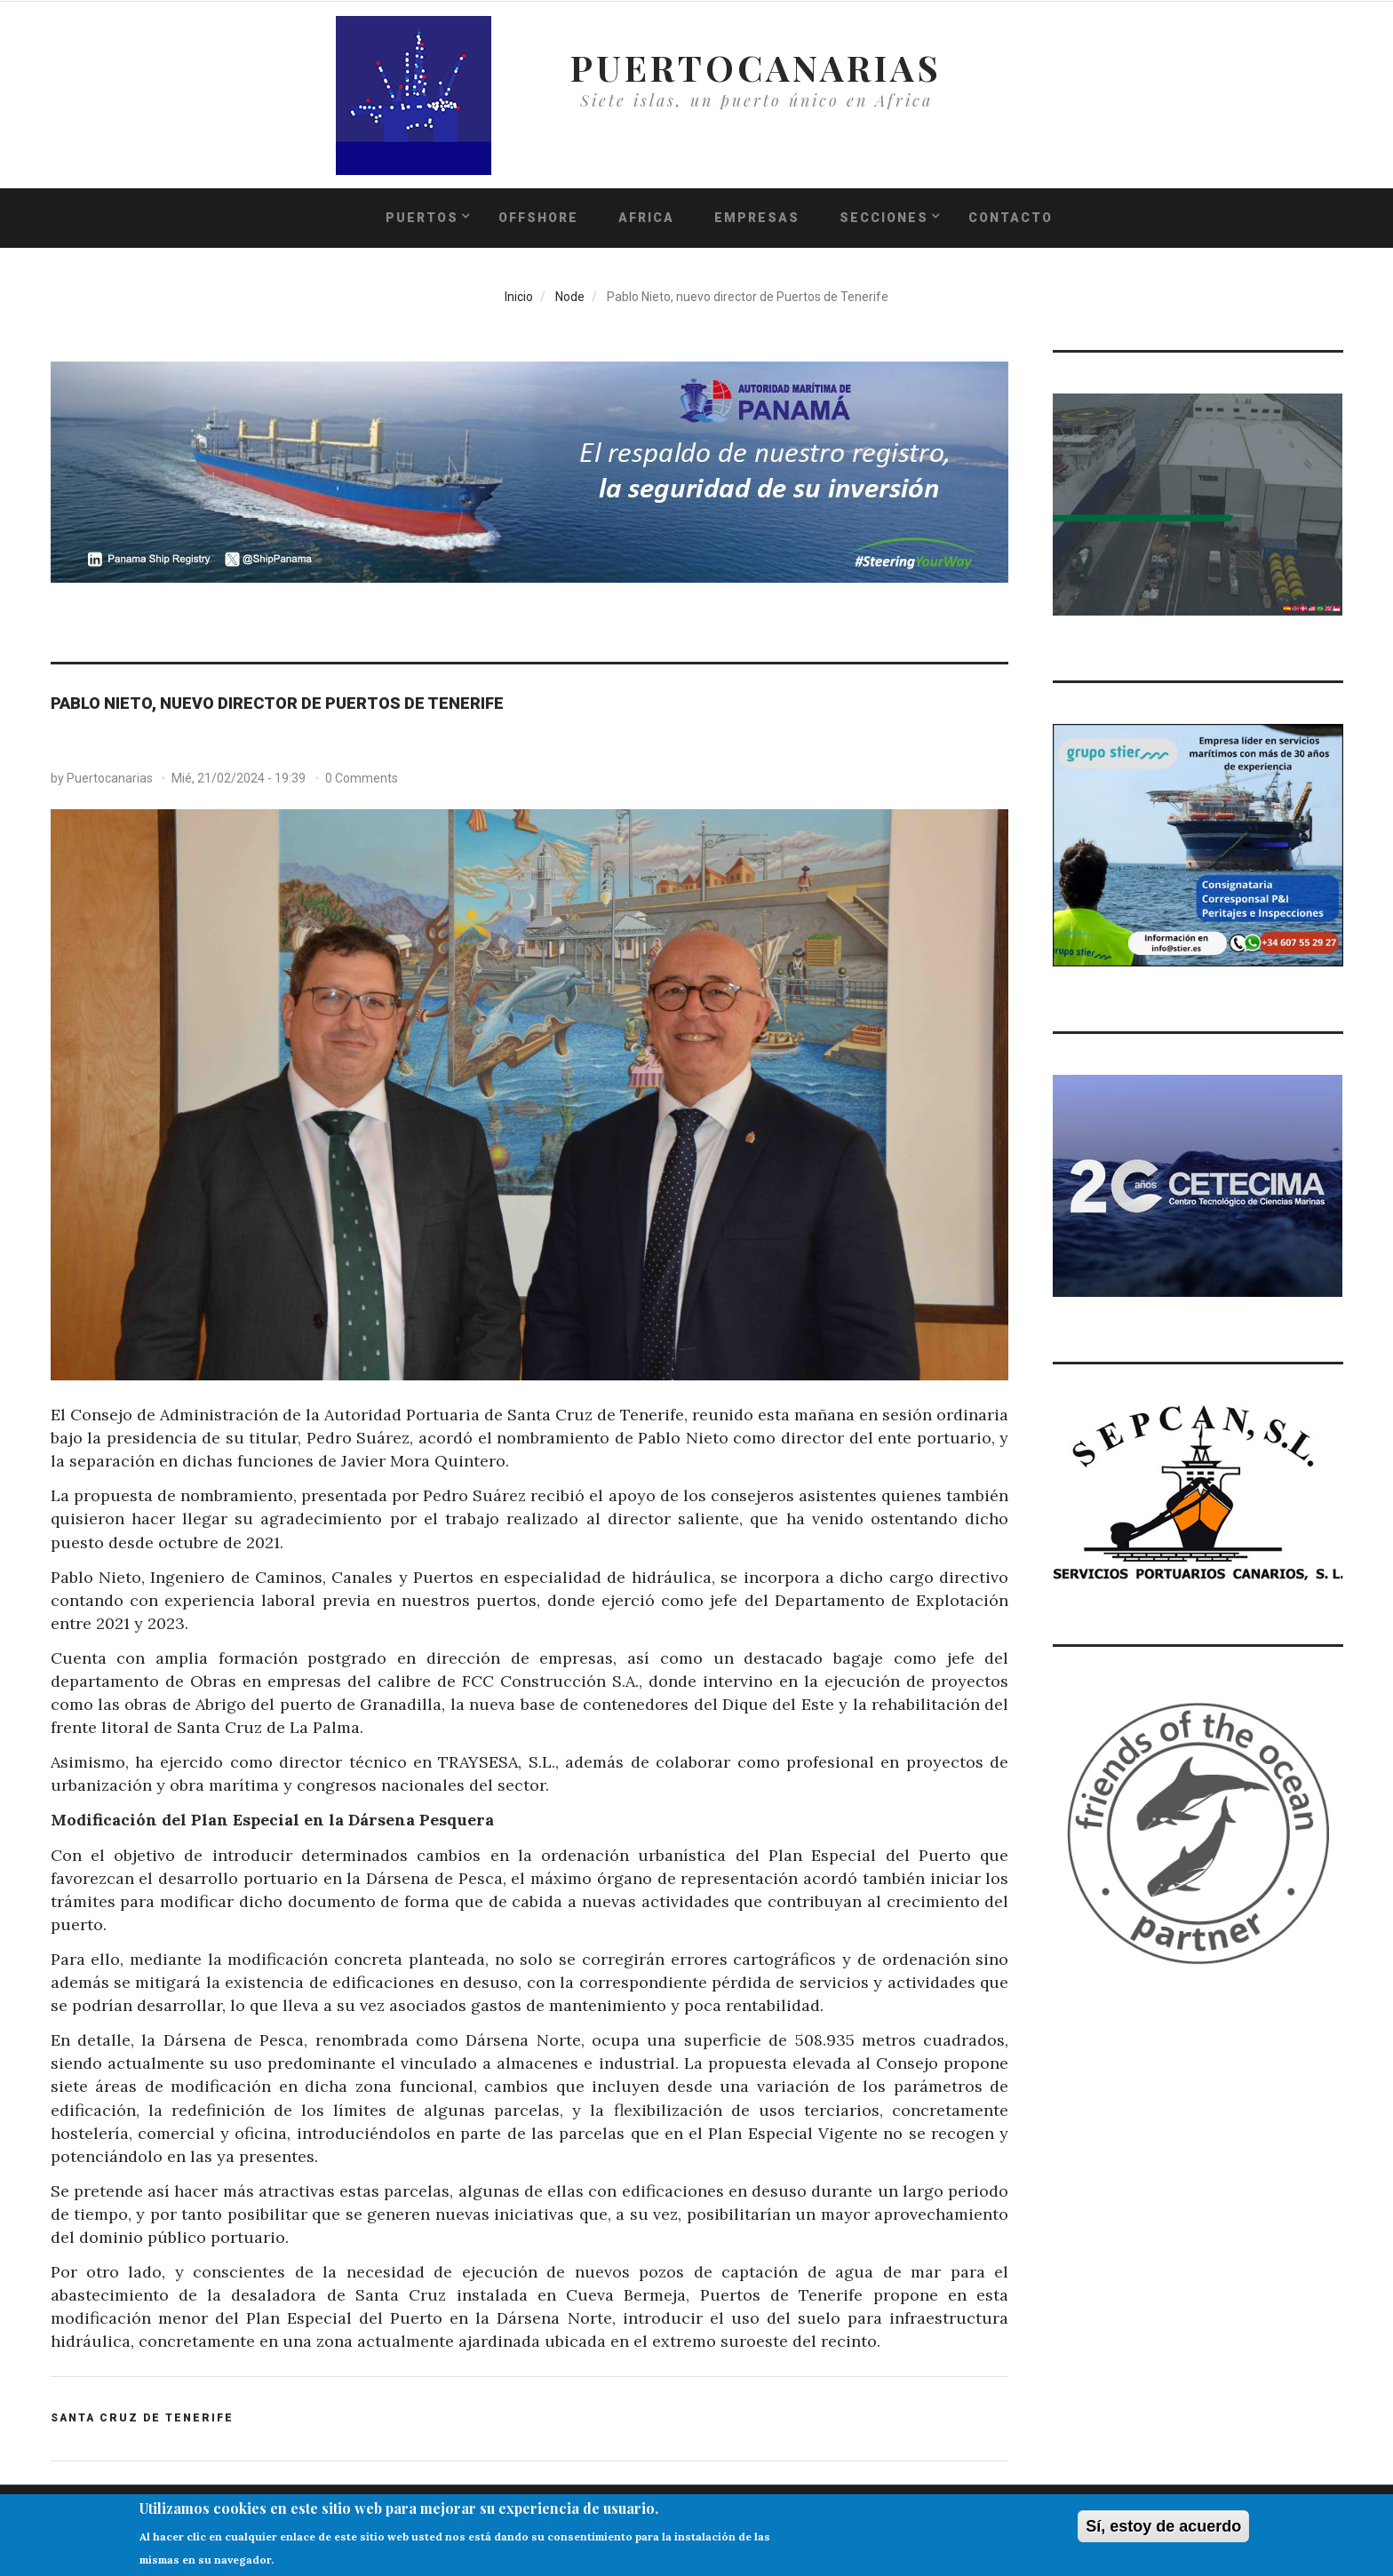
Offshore (538, 217)
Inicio (519, 297)
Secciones (884, 217)
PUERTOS (422, 217)
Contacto (1010, 217)
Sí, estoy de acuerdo (1163, 2531)
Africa (646, 217)
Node (570, 297)
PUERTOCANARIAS (756, 67)
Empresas (757, 217)
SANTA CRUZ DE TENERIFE (142, 2418)
